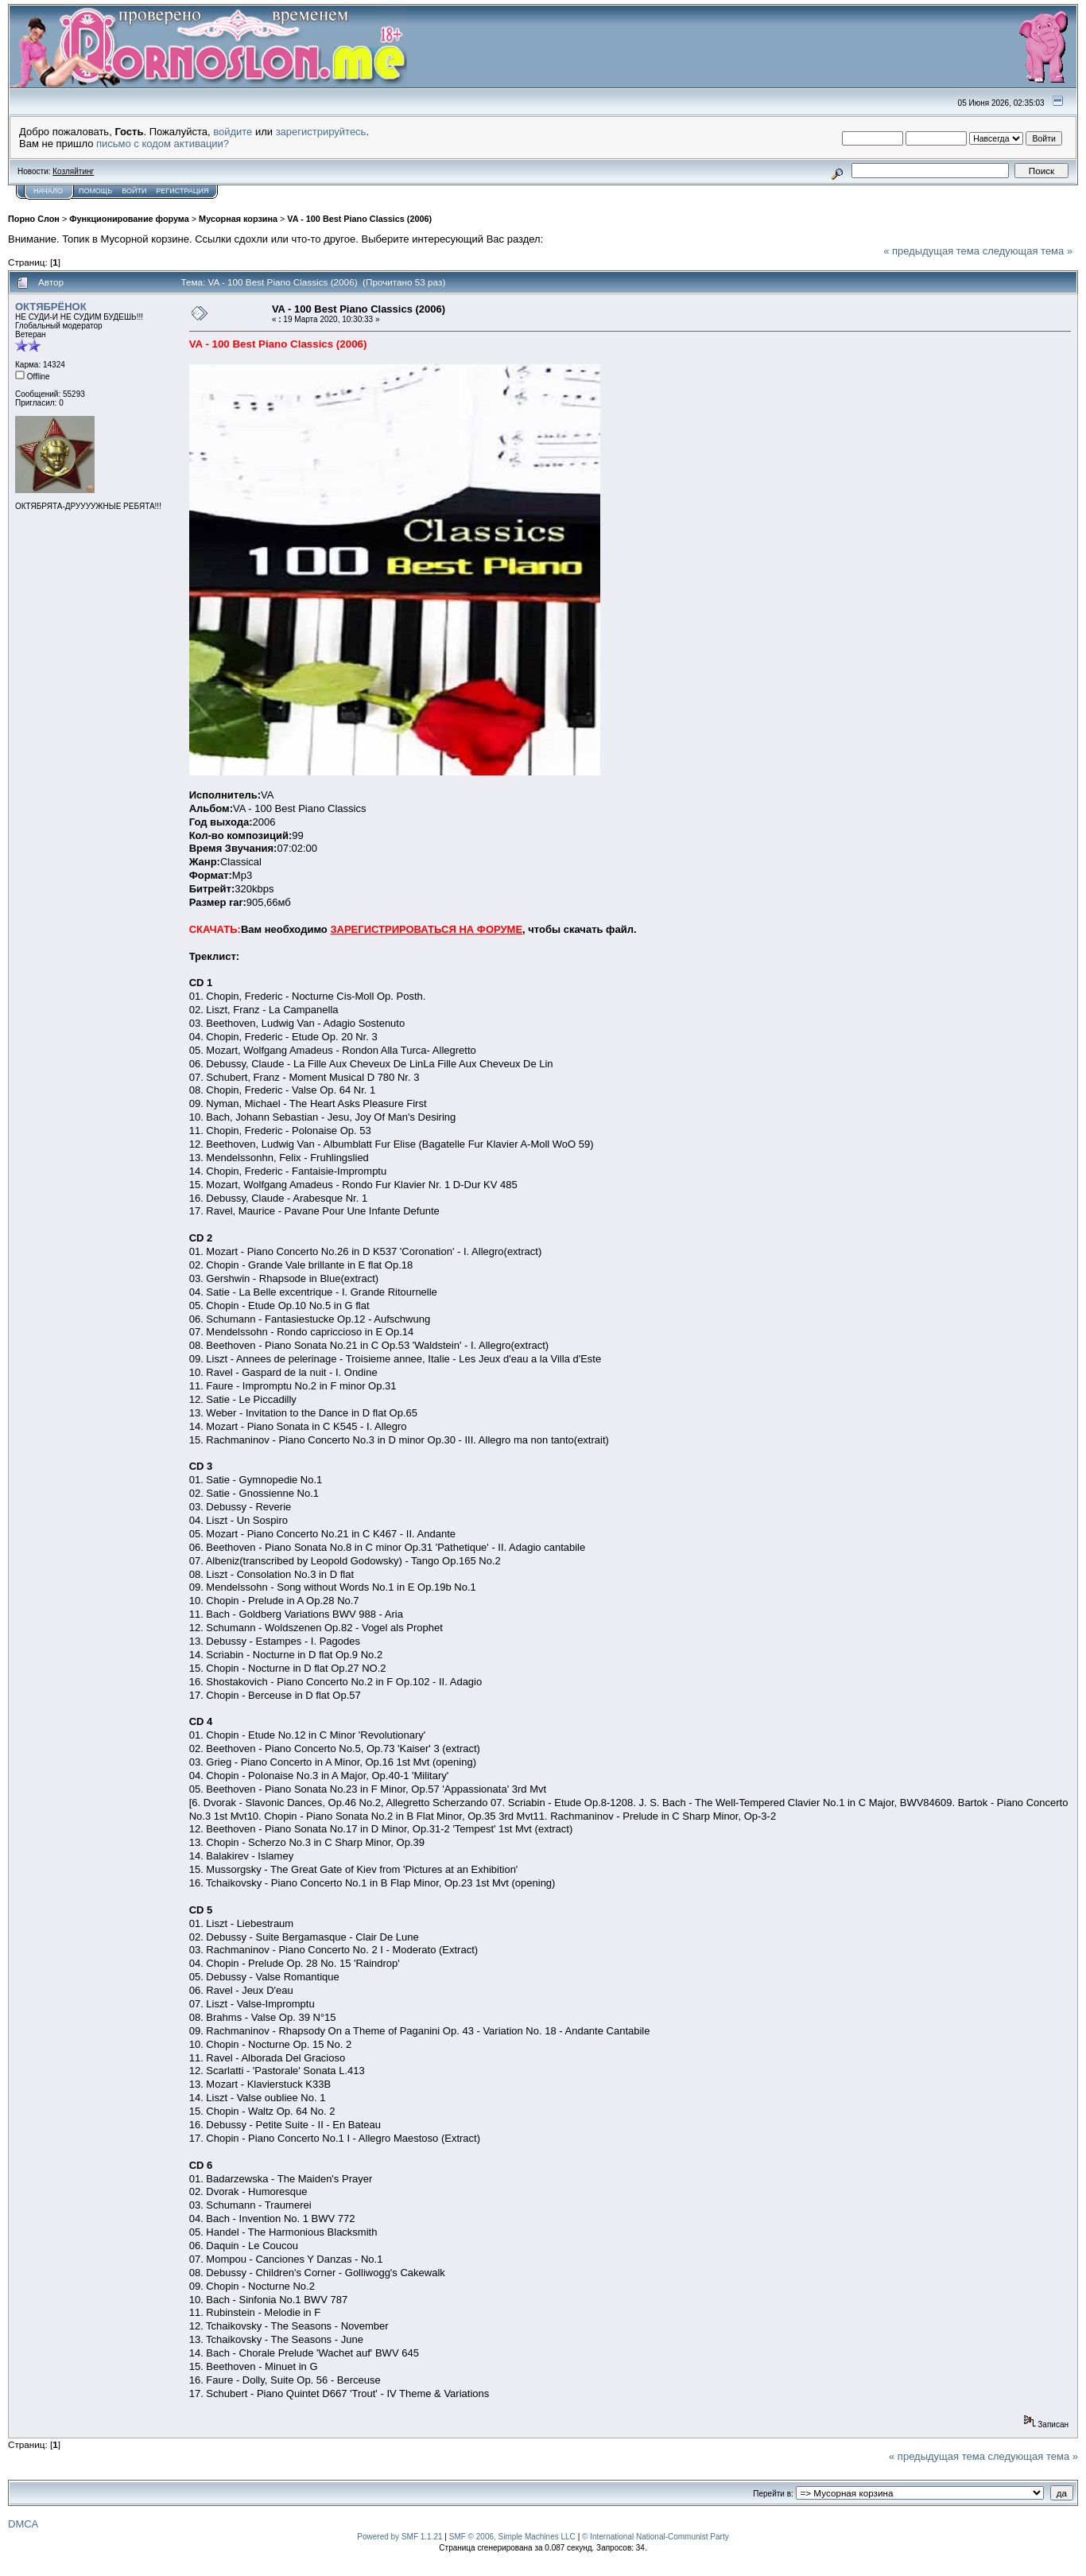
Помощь (95, 191)
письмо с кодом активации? (162, 144)
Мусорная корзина (238, 218)
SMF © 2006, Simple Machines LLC (512, 2536)
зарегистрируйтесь (321, 132)
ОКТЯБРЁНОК (51, 307)
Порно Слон (34, 218)
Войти (134, 191)
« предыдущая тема (931, 251)
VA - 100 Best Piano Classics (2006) (359, 218)
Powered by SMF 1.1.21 (399, 2536)
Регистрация (182, 191)
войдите (232, 132)
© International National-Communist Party (655, 2536)
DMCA (23, 2524)
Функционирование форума (129, 218)
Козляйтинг (73, 171)
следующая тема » (1028, 251)
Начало (48, 191)
